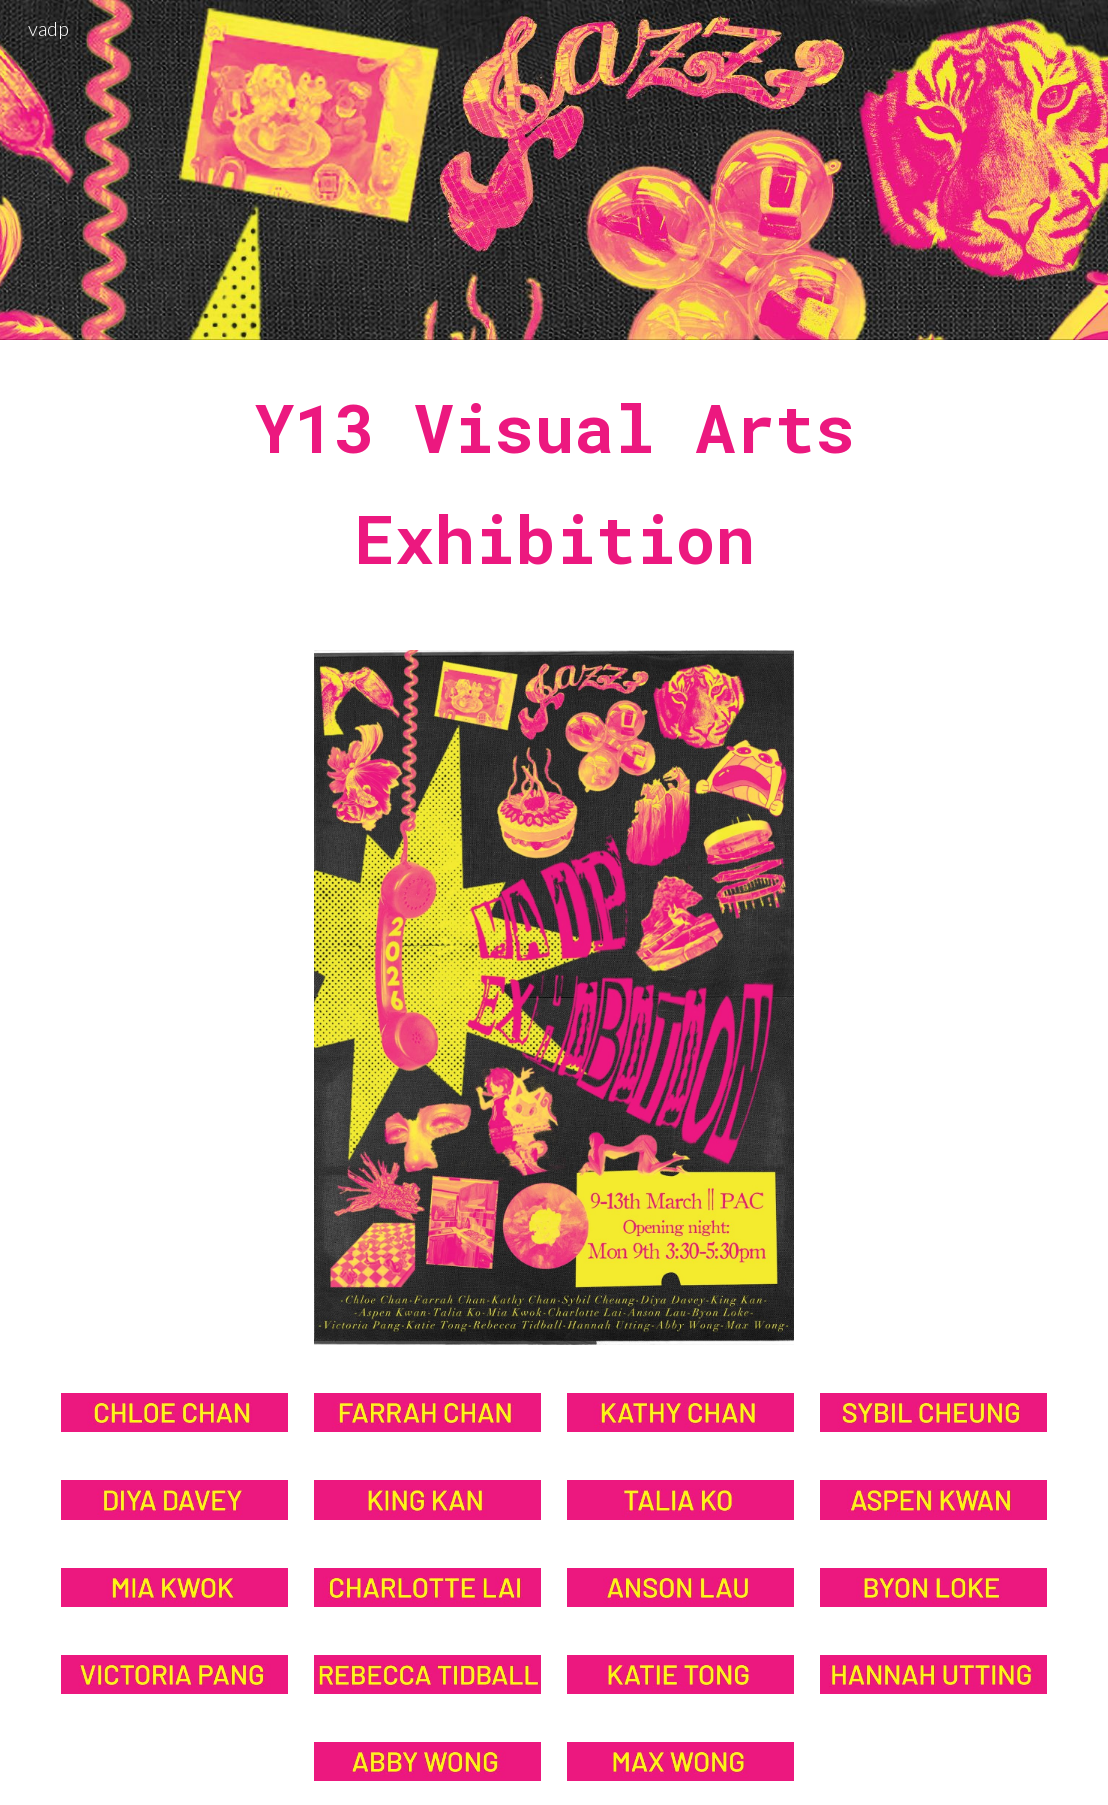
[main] (554, 483)
